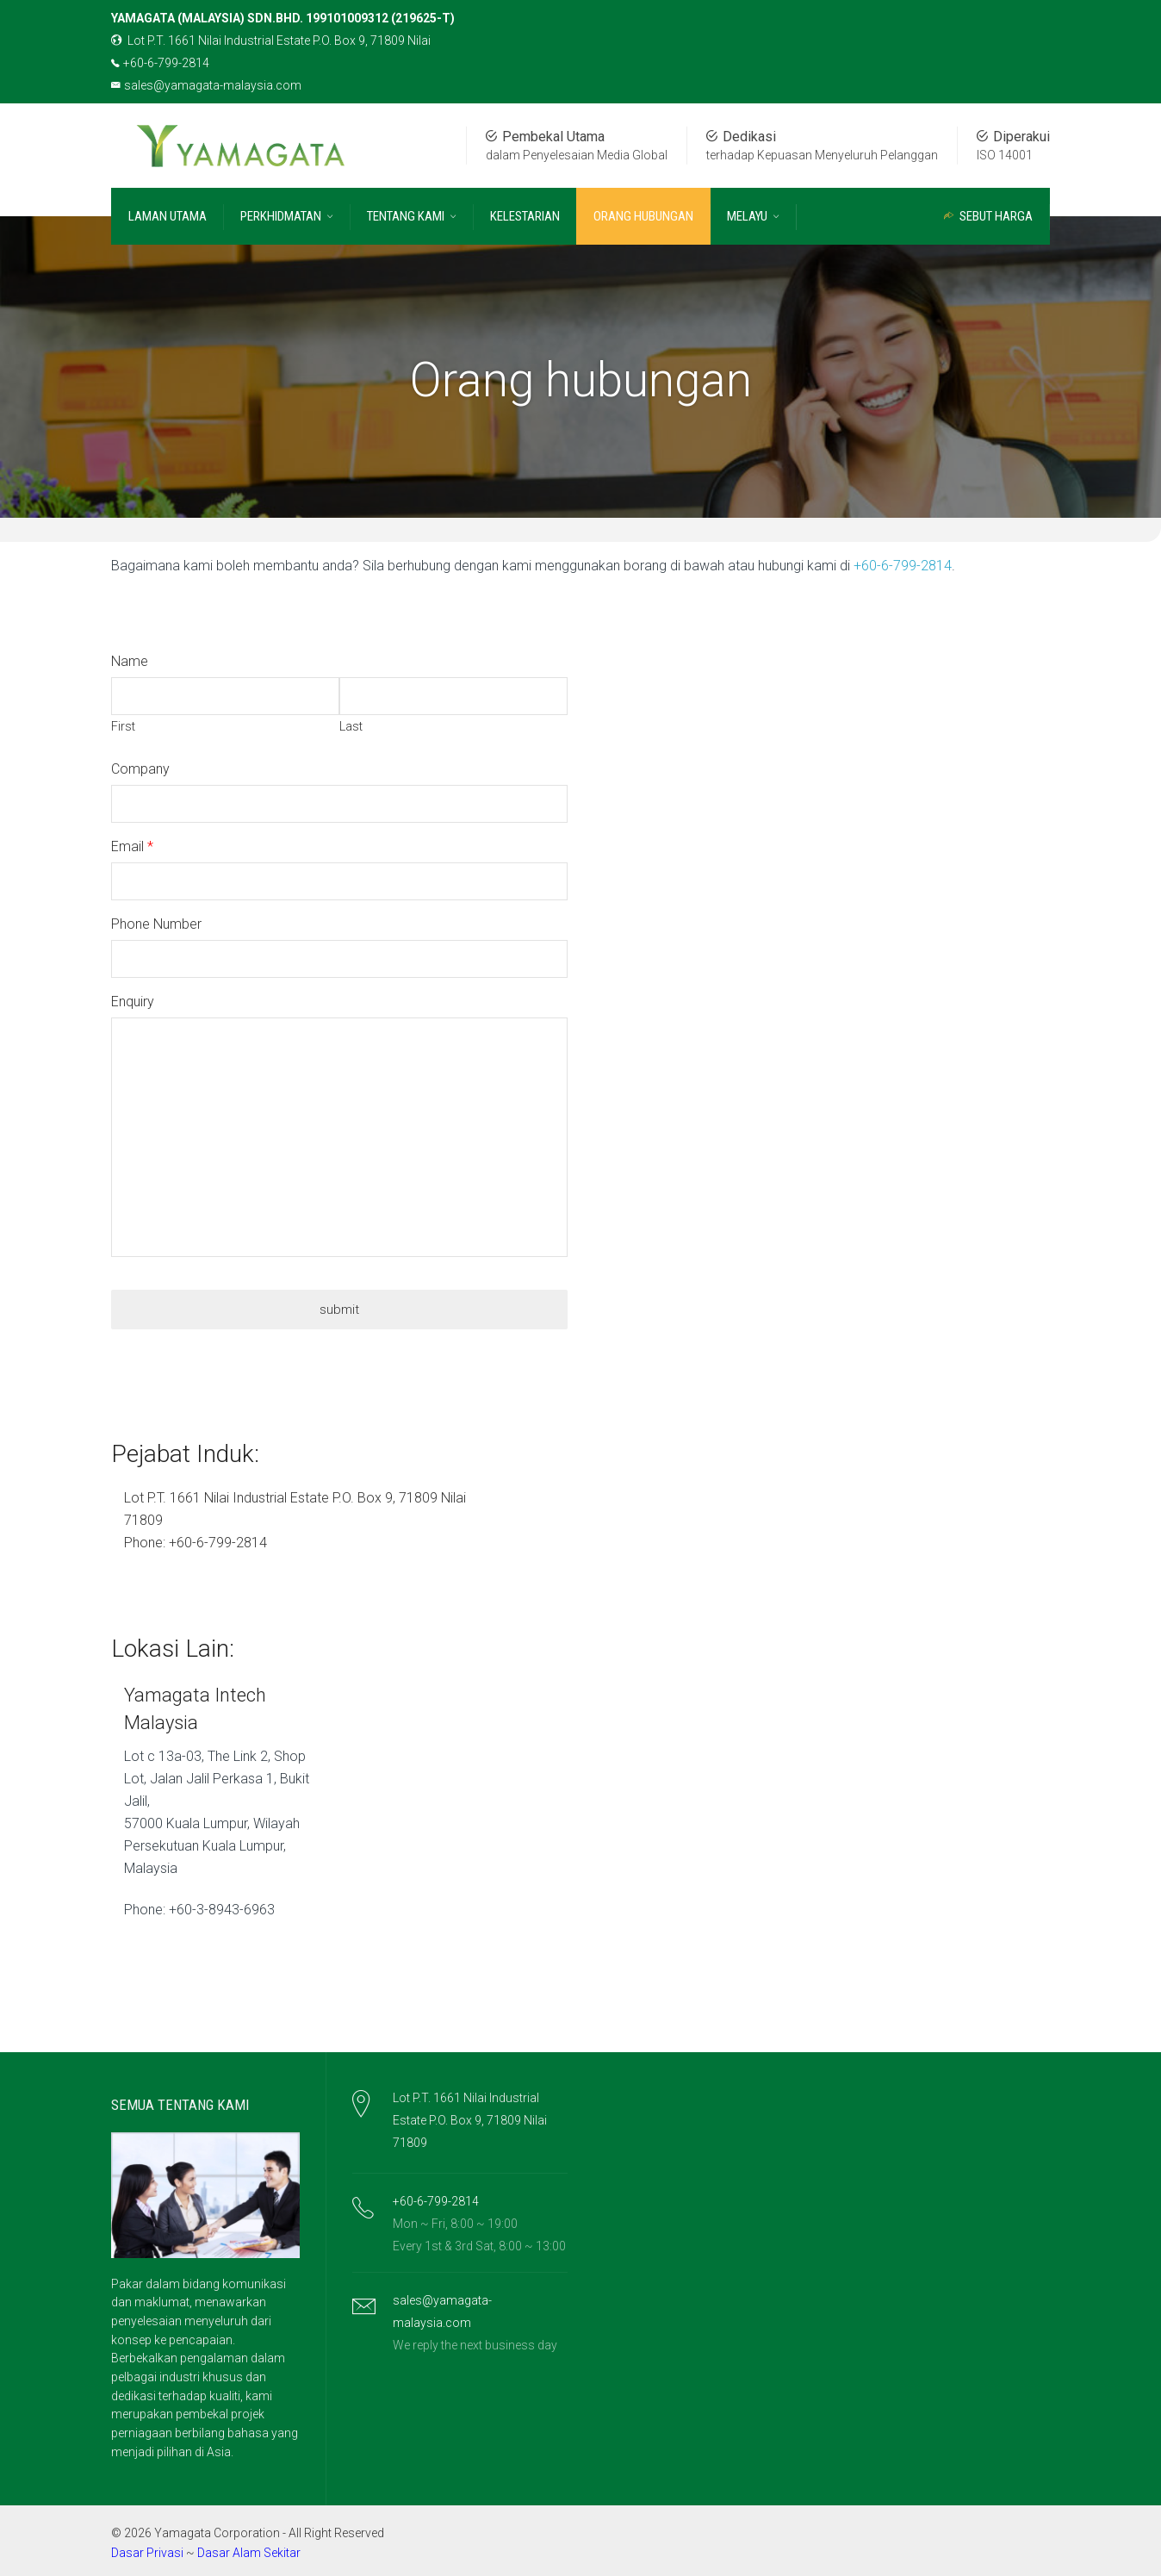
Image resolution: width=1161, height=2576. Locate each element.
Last (351, 726)
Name (129, 660)
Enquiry (132, 1000)
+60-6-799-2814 (160, 63)
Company (140, 768)
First (123, 726)
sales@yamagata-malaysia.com (206, 85)
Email (127, 845)
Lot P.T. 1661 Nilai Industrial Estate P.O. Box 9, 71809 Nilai (271, 40)
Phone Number (156, 923)
